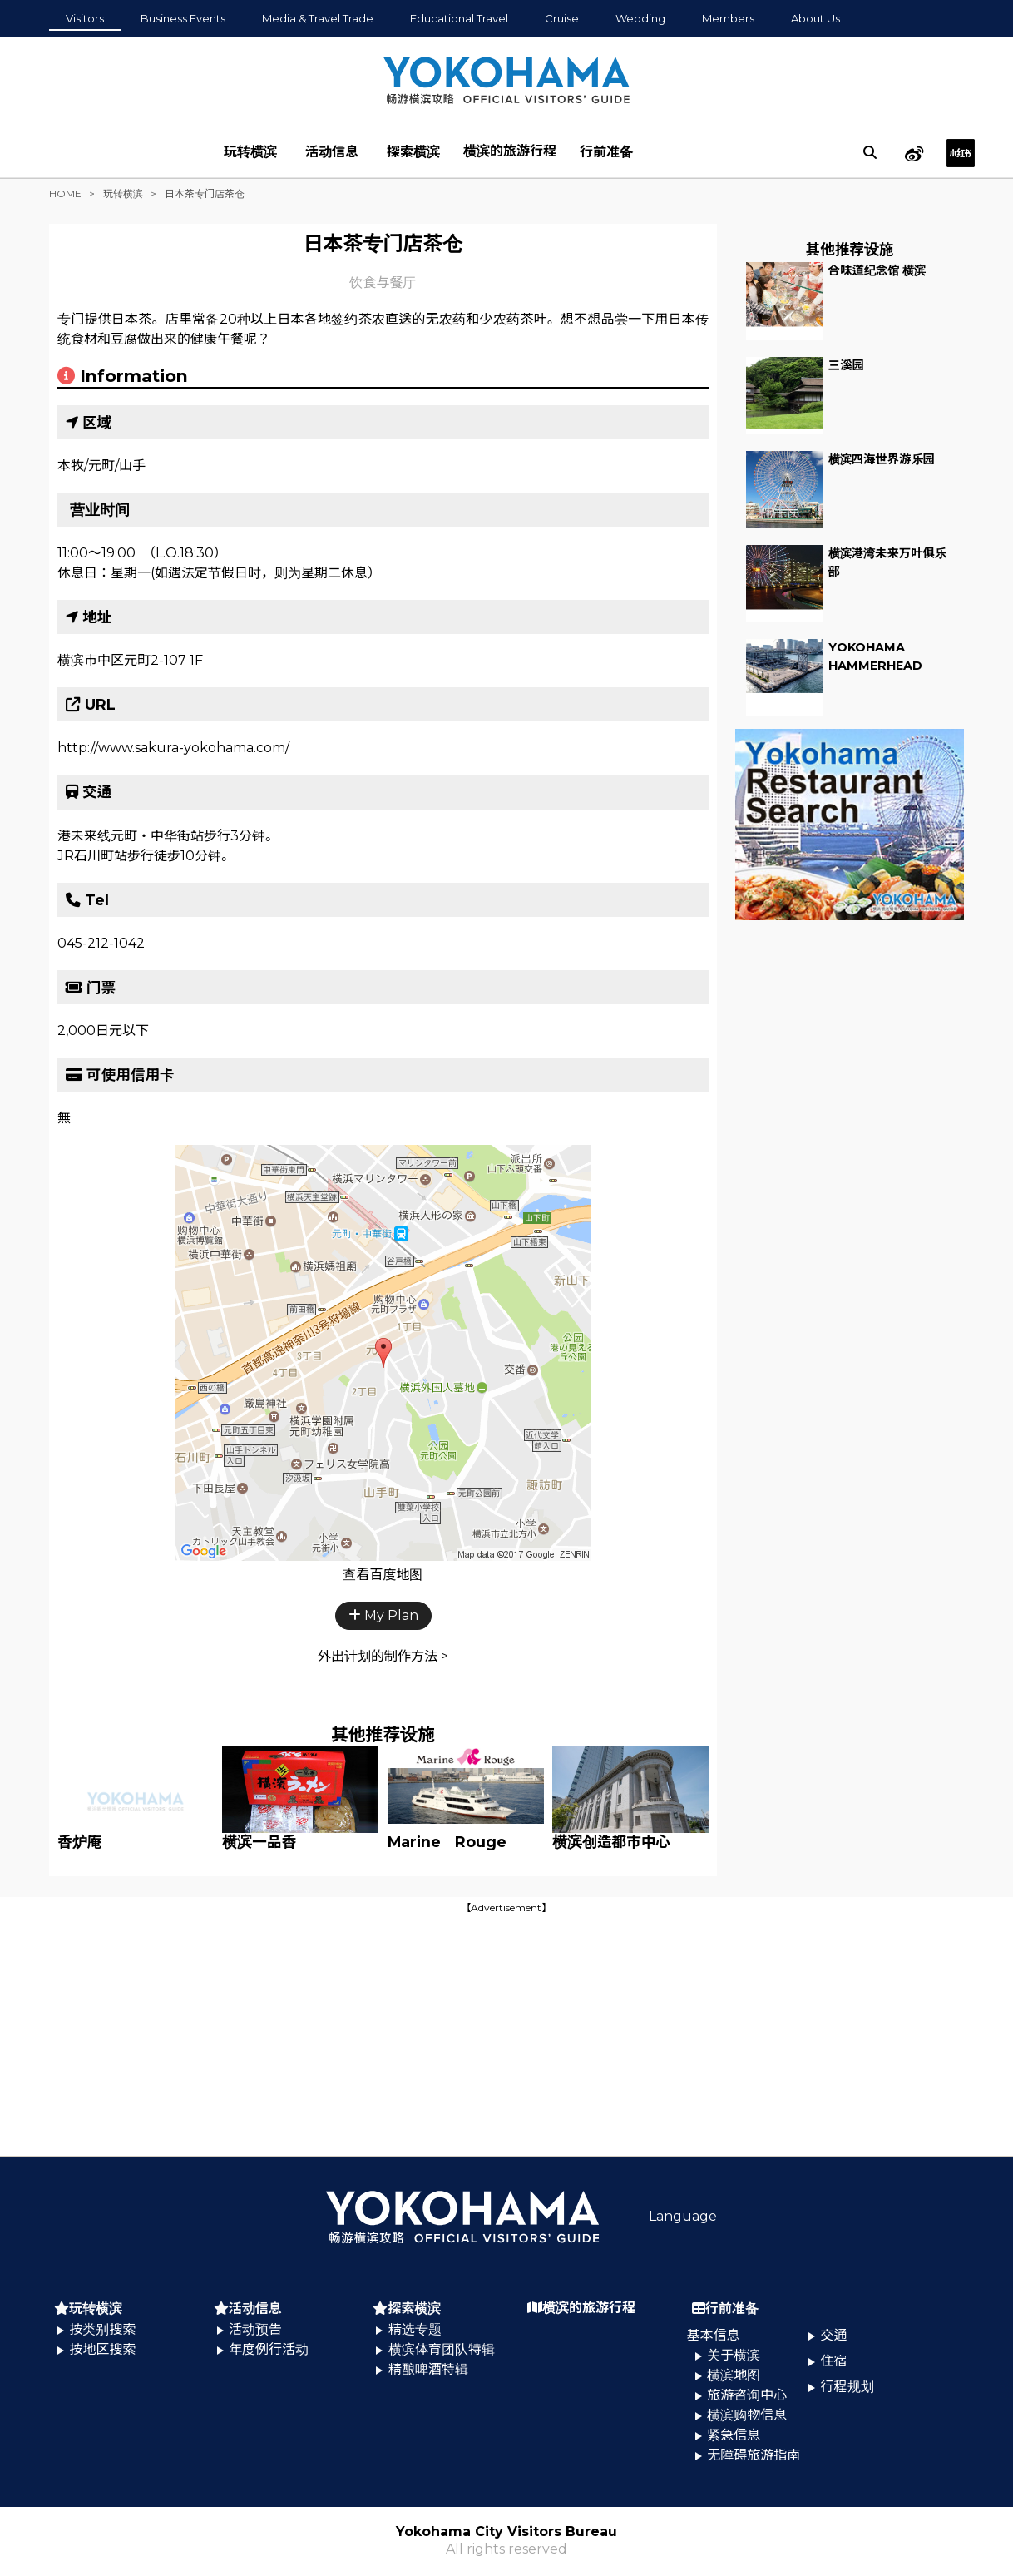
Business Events (183, 18)
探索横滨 (413, 152)
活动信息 (331, 152)
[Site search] (870, 152)
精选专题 (415, 2329)
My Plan (383, 1615)
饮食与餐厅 (382, 282)
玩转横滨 (250, 152)
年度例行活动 (269, 2349)
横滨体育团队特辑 (441, 2349)
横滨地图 (733, 2375)
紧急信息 (733, 2435)
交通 (834, 2335)
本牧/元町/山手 (101, 465)
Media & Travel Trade (317, 18)
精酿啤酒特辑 (428, 2369)
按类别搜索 (102, 2329)
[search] (870, 152)
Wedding (640, 18)
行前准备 (606, 152)
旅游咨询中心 (747, 2395)
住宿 (834, 2361)
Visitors (85, 18)
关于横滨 (733, 2355)
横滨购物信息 (747, 2415)
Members (728, 18)
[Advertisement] (506, 2033)
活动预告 (255, 2329)
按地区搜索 (102, 2349)
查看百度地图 (382, 1575)
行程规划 (847, 2387)
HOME (65, 193)
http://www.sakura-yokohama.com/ (173, 747)
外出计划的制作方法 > (383, 1656)
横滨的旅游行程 (509, 151)
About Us (815, 18)
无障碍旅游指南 (753, 2455)
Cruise (562, 18)
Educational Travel (459, 18)
